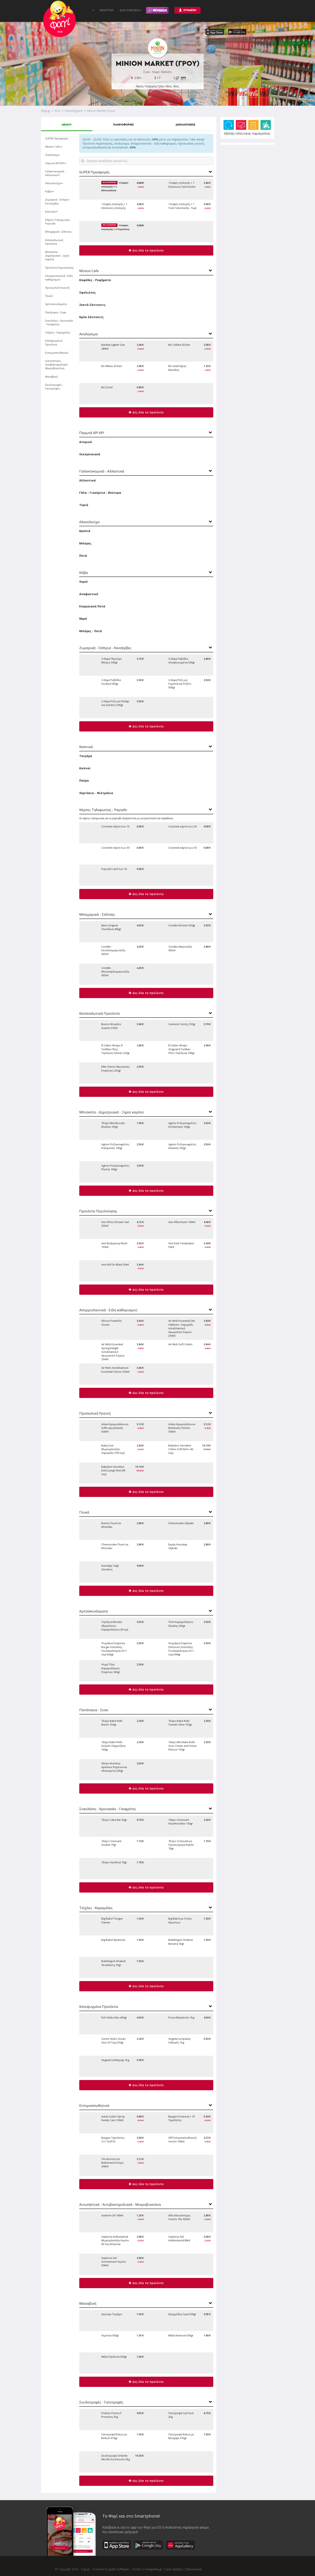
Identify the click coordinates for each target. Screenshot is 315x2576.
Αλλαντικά (87, 480)
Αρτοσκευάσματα (56, 304)
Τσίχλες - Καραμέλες (57, 332)
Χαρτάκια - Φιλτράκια (96, 792)
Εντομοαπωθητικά (56, 353)
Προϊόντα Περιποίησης (59, 267)
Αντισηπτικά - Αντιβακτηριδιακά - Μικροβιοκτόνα (57, 364)
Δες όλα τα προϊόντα (146, 250)
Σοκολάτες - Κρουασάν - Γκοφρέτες (59, 322)
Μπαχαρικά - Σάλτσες (58, 231)
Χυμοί (83, 581)
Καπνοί (84, 768)
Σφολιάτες (87, 292)
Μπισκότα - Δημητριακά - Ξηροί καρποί (57, 255)
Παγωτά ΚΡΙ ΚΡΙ (55, 163)
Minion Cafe (53, 146)
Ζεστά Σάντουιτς (92, 304)
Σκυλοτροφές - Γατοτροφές (54, 386)
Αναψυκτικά (88, 594)
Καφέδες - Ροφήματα (95, 280)
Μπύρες (85, 543)
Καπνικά (51, 211)
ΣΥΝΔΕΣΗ (187, 10)
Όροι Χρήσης (173, 2569)
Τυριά (83, 504)
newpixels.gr (154, 2569)
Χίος (57, 111)
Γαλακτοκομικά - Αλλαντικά (55, 173)
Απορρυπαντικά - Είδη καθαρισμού (59, 277)
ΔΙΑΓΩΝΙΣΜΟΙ (130, 10)
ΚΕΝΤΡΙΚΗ (106, 10)
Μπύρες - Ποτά (90, 631)
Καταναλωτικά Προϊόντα (54, 242)
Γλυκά (48, 296)
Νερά (83, 618)
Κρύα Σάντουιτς (91, 317)
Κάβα (49, 191)
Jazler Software (119, 2569)
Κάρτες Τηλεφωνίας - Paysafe (58, 221)
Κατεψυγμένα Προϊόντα (53, 342)
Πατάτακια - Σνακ (55, 312)
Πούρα (84, 780)
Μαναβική (51, 376)
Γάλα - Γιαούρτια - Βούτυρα (100, 492)
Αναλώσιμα (52, 155)
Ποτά (83, 555)
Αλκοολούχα (54, 183)
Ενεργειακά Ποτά (92, 606)
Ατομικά (85, 441)
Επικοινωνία (193, 2569)
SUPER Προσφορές (56, 138)
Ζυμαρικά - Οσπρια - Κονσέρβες (57, 201)
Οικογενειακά (89, 454)
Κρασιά (84, 530)
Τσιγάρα (85, 755)
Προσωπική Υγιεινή (57, 287)
